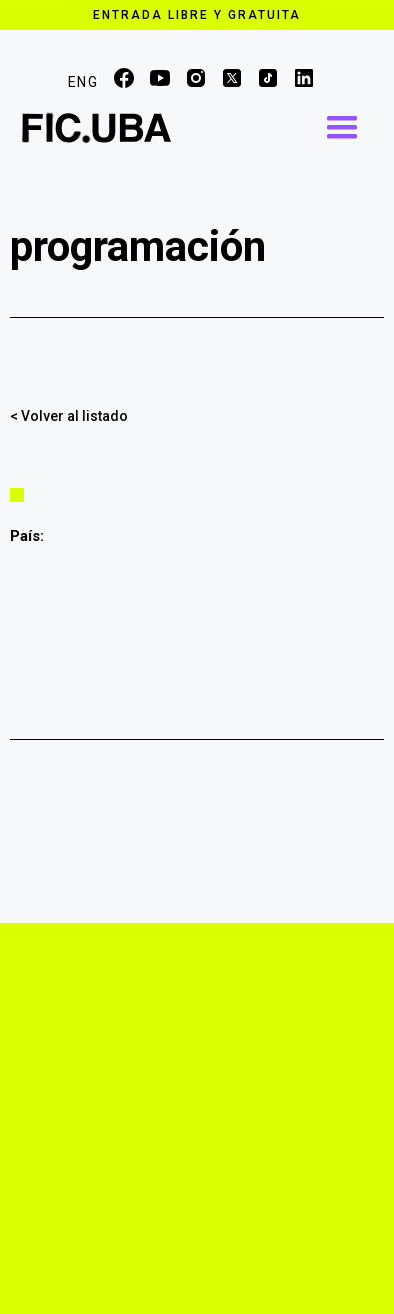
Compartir (374, 413)
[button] (342, 128)
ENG (83, 82)
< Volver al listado (69, 416)
